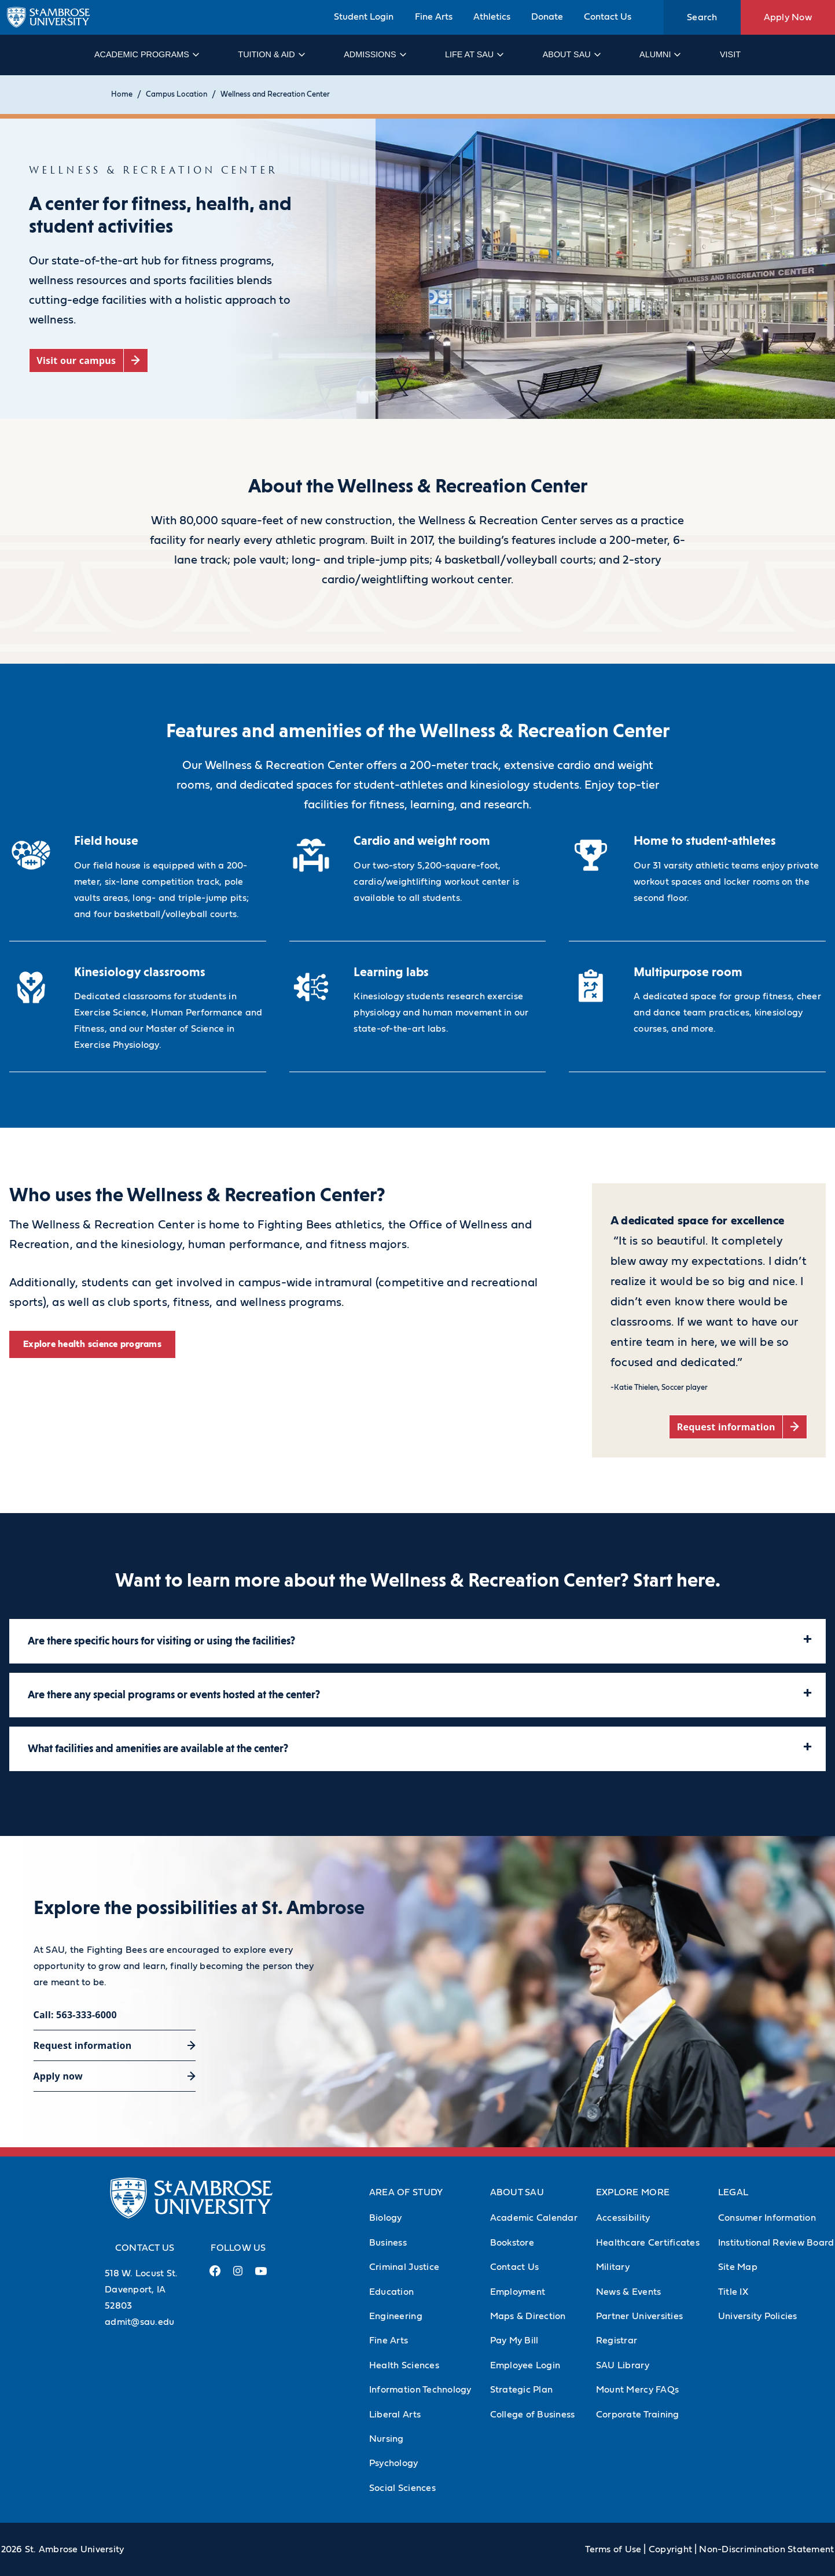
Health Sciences (404, 2365)
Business (388, 2242)
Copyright (670, 2549)
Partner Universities (639, 2316)
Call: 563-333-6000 (75, 2014)
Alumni (659, 54)
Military (613, 2267)
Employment (518, 2292)
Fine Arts (434, 16)
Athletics (491, 16)
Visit (730, 54)
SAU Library (622, 2365)
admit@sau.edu (139, 2322)
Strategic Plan (521, 2389)
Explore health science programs (92, 1344)
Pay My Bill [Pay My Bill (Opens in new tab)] (514, 2340)
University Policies (757, 2316)
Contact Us (607, 16)
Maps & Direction (528, 2316)
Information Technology (420, 2389)
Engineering (395, 2316)
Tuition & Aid (270, 54)
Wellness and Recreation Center (275, 94)
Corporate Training (637, 2414)
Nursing (386, 2438)
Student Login (363, 16)
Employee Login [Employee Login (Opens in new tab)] (525, 2365)
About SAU (571, 54)
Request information (83, 2045)
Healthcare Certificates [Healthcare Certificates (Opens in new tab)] (648, 2242)
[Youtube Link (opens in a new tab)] (261, 2275)
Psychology (393, 2463)
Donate (547, 16)
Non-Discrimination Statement (766, 2549)
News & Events (628, 2292)
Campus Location (176, 94)
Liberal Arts (395, 2414)
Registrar (616, 2340)
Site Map (737, 2267)
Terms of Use (613, 2549)
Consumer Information (767, 2217)
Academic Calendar (533, 2217)
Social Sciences (402, 2488)
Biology (385, 2217)
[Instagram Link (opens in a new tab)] (237, 2275)
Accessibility (623, 2217)
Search (702, 17)
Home (122, 94)
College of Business (532, 2414)
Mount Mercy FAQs (637, 2389)
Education (391, 2292)
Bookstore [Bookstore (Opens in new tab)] (512, 2242)
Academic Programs (146, 54)
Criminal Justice (404, 2267)
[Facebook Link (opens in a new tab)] (215, 2275)
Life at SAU (473, 54)
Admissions (374, 54)
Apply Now (788, 17)
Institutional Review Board (776, 2242)
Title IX (733, 2292)
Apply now (58, 2076)
